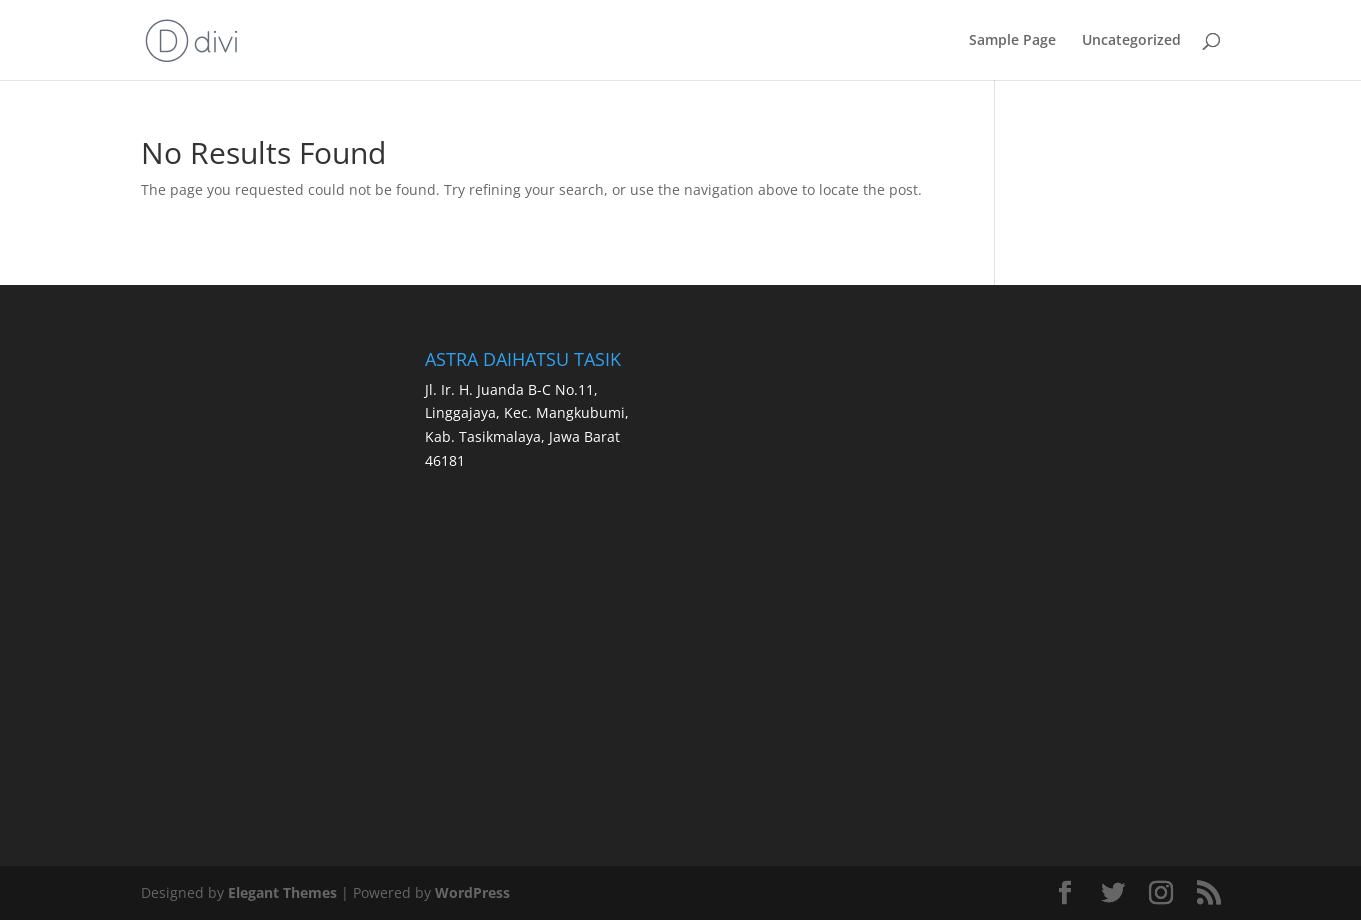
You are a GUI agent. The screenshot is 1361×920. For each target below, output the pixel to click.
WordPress (472, 892)
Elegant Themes (282, 892)
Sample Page (1012, 41)
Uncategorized (1131, 41)
